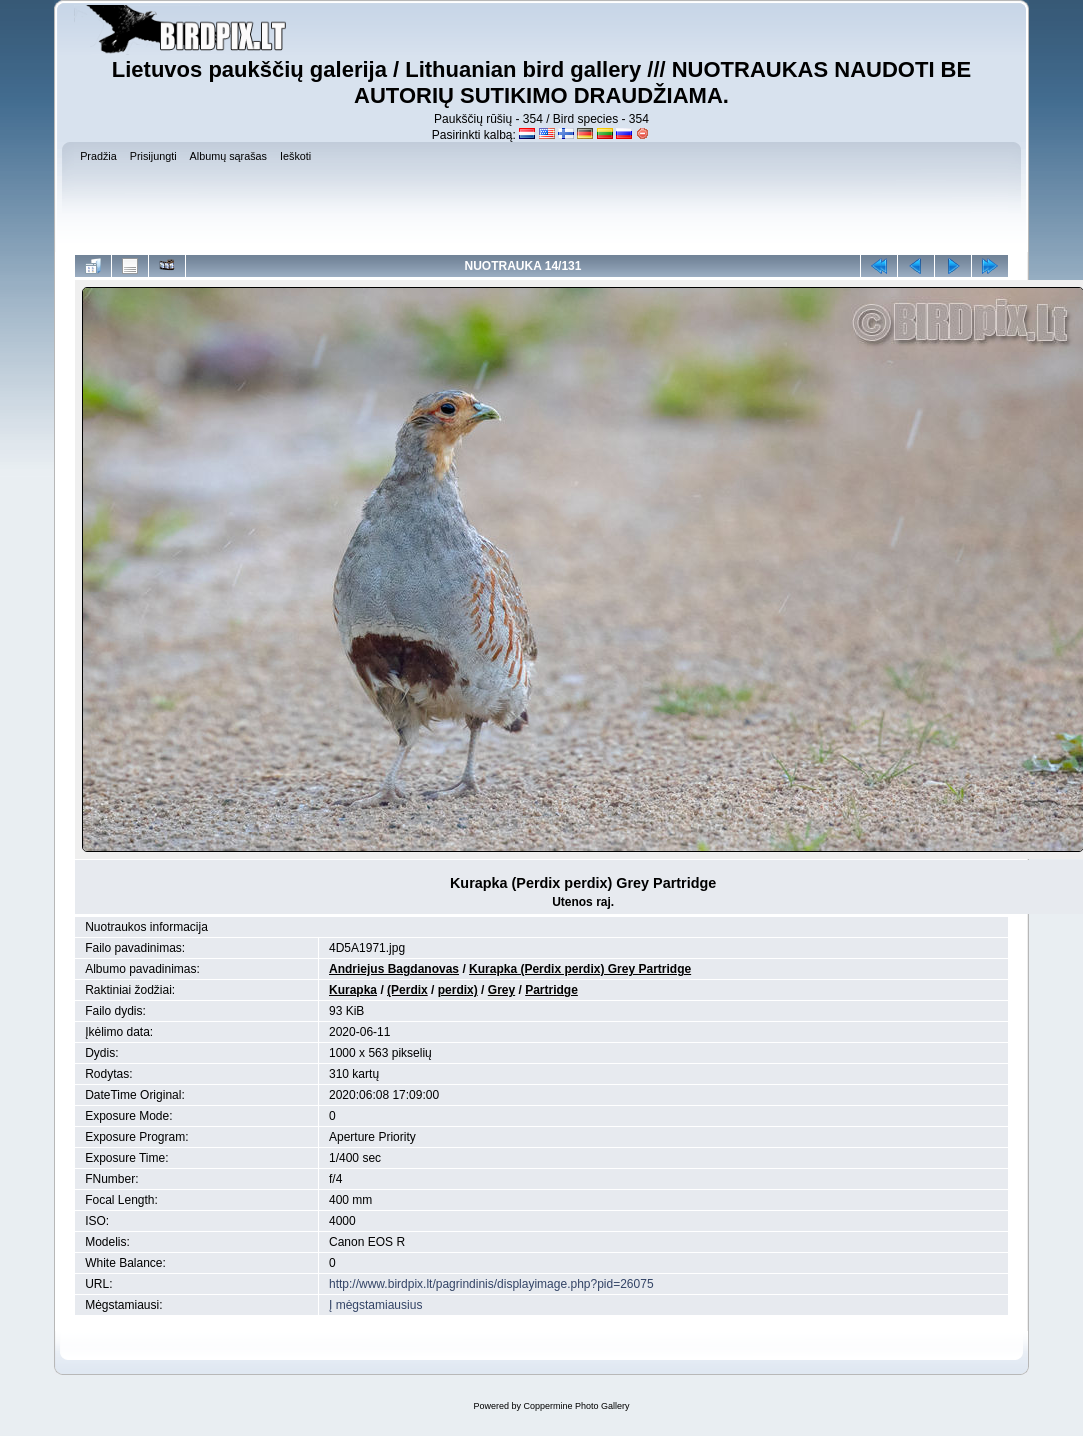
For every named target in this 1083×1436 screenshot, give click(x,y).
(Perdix (407, 990)
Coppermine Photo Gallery (576, 1406)
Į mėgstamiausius (375, 1305)
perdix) (458, 990)
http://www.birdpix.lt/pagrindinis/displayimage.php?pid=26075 (491, 1284)
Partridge (551, 990)
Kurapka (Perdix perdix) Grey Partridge (580, 969)
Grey (501, 990)
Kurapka (353, 990)
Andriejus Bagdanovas (394, 969)
